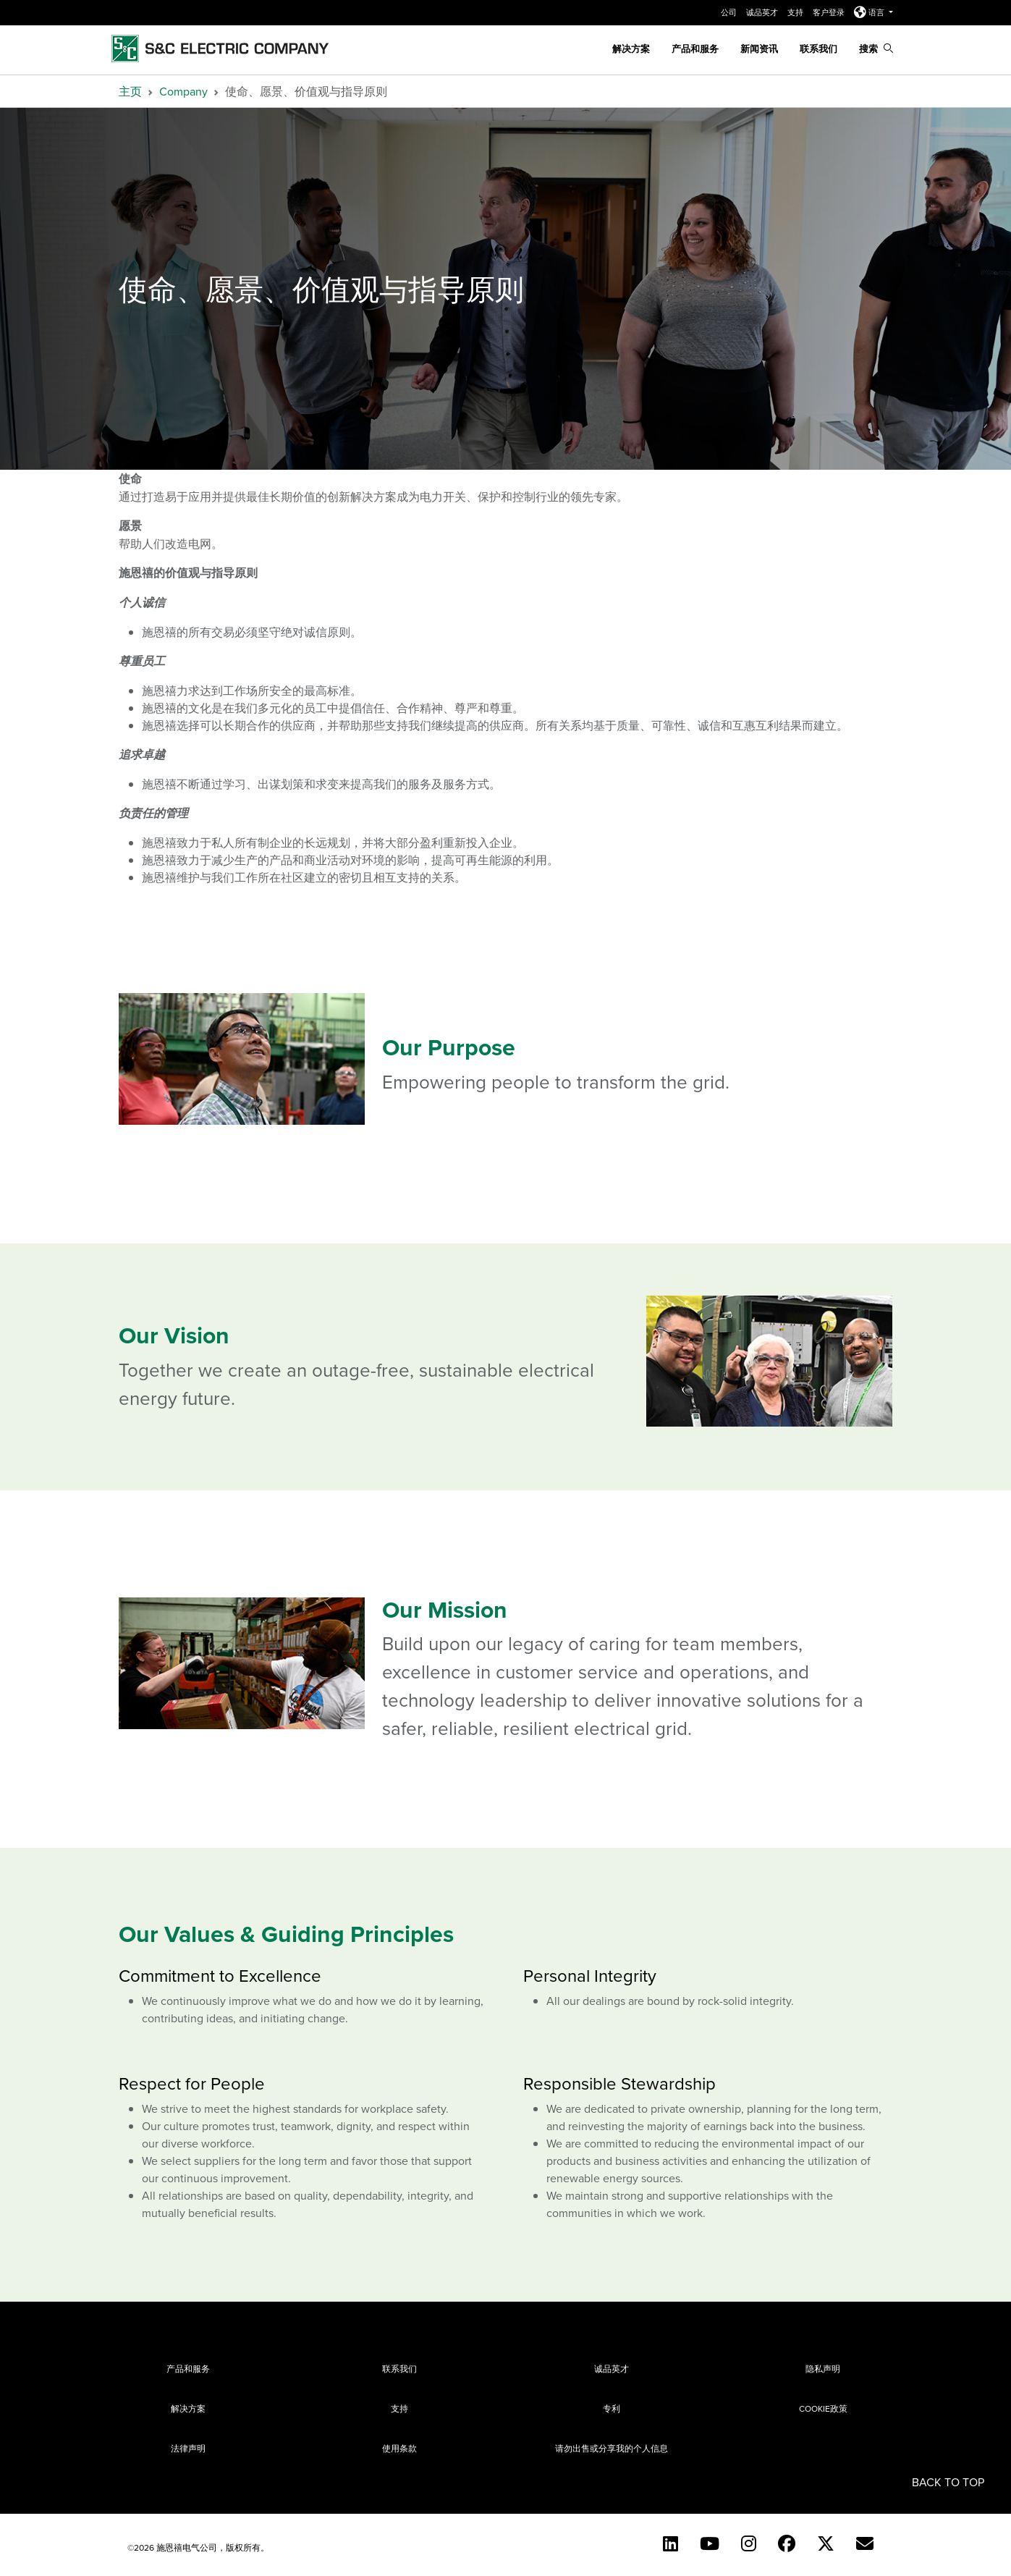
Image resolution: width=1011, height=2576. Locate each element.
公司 (730, 12)
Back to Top (948, 2482)
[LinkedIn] (670, 2543)
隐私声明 (822, 2368)
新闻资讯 (759, 49)
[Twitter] (825, 2543)
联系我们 (818, 49)
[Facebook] (786, 2543)
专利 (611, 2408)
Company (183, 91)
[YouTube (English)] (709, 2543)
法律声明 (188, 2448)
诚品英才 (763, 12)
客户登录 (830, 12)
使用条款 (399, 2448)
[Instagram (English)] (748, 2543)
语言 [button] (870, 12)
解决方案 (631, 49)
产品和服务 (695, 49)
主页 (130, 91)
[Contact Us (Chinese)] (864, 2543)
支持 (796, 12)
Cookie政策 (823, 2408)
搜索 (876, 49)
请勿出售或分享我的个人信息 (611, 2448)
